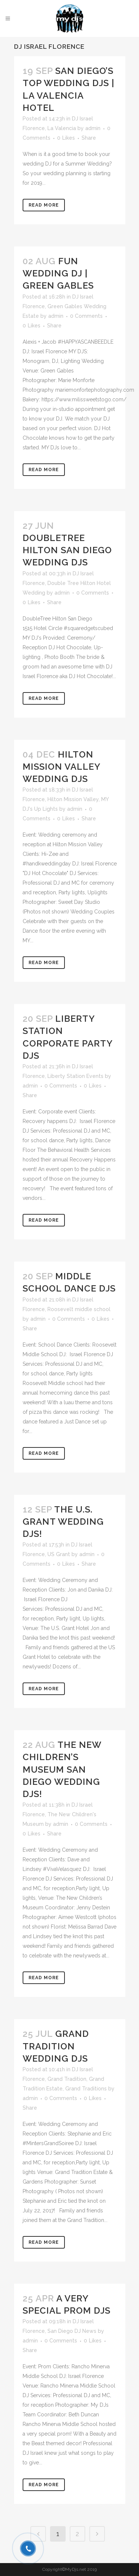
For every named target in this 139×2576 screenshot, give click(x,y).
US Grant (58, 1554)
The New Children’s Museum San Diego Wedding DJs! (62, 1769)
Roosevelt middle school (78, 1309)
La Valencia (61, 128)
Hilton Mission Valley (73, 799)
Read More (44, 205)
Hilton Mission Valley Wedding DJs (61, 766)
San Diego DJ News (71, 2331)
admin (92, 128)
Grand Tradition (66, 2079)
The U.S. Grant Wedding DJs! (63, 1521)
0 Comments (86, 316)
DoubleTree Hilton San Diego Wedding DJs (67, 550)
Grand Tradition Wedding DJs (56, 2045)
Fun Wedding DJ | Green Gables (58, 273)
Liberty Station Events (75, 1076)
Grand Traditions (86, 2089)
